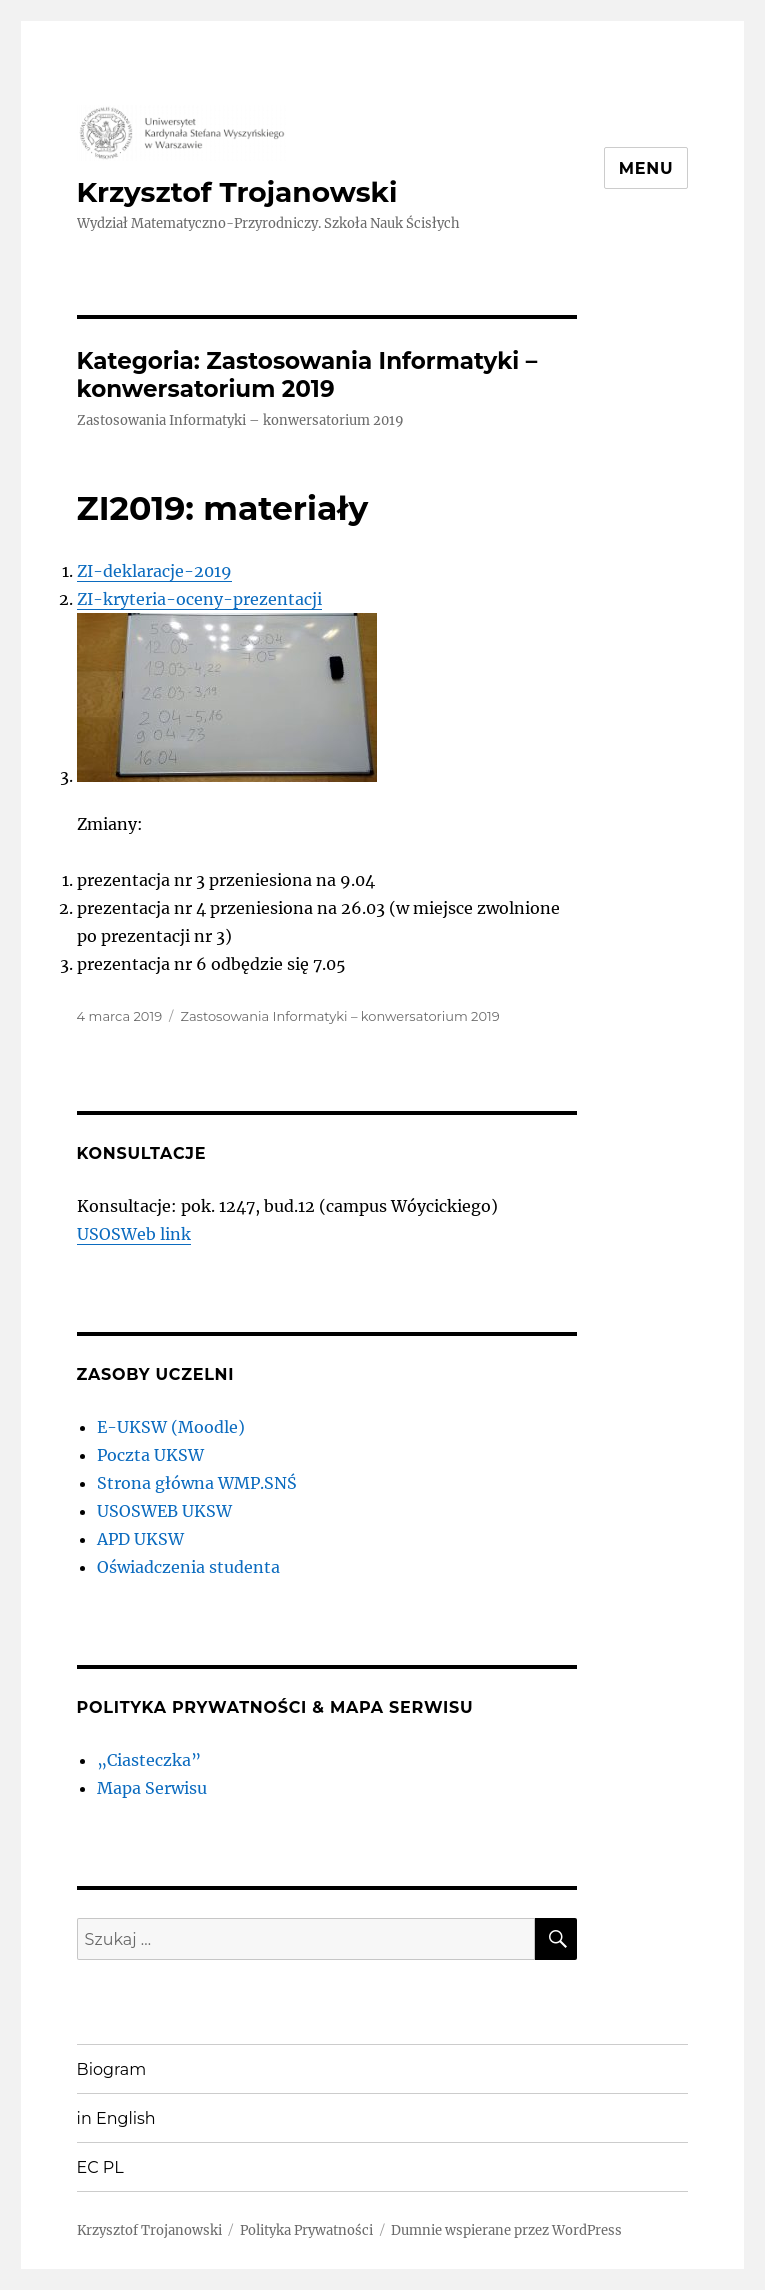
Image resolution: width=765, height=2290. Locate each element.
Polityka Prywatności (306, 2230)
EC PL (100, 2167)
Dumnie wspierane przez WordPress (506, 2230)
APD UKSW (140, 1539)
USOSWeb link (134, 1234)
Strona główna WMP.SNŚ (197, 1483)
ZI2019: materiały (223, 508)
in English (116, 2118)
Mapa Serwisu (152, 1788)
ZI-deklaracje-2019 (154, 571)
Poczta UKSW (150, 1455)
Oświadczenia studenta (188, 1567)
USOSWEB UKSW (164, 1511)
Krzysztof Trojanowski (237, 192)
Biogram (112, 2069)
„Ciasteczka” (149, 1760)
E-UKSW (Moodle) (171, 1427)
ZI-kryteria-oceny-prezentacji (199, 599)
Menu (646, 168)
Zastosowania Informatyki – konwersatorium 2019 (339, 1016)
